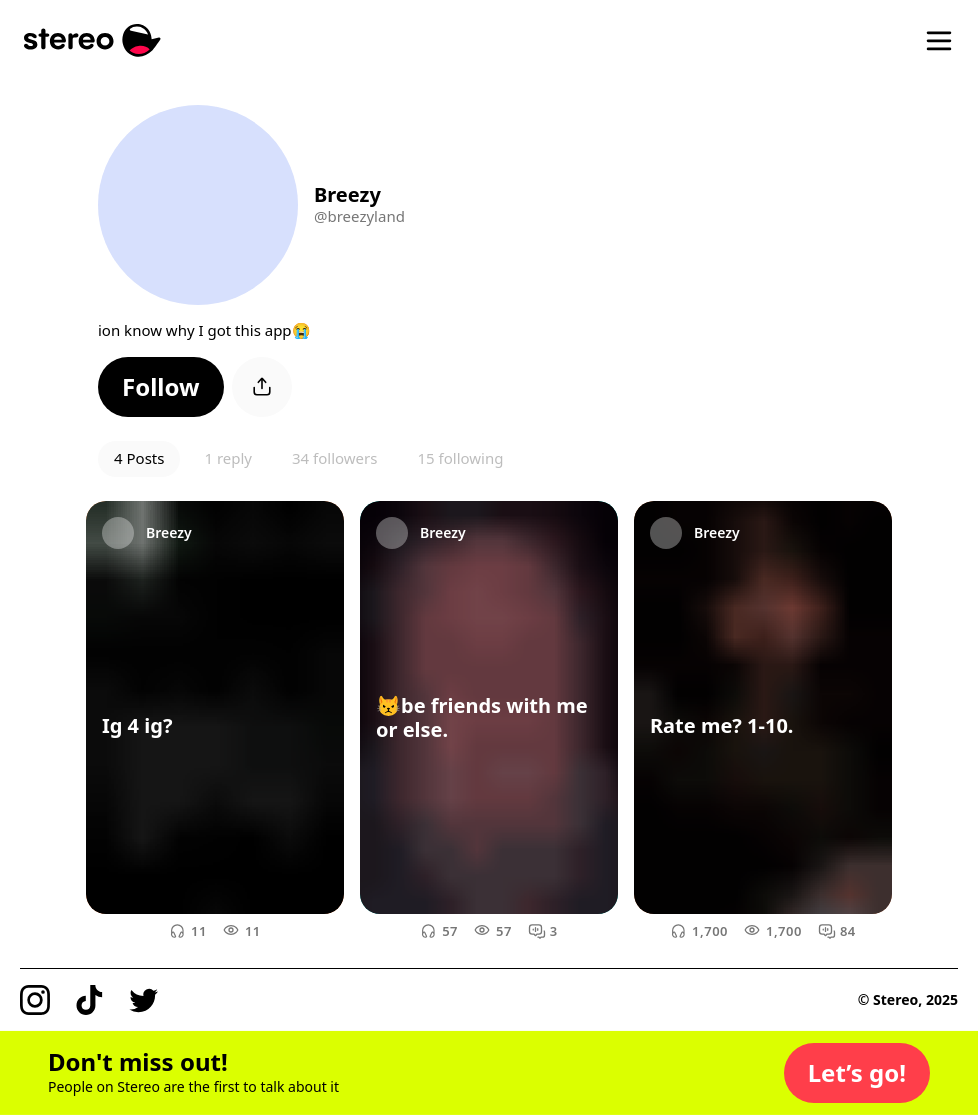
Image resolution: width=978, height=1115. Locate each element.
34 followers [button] (334, 458)
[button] (161, 387)
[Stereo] (92, 40)
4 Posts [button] (139, 458)
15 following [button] (460, 458)
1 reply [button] (228, 458)
